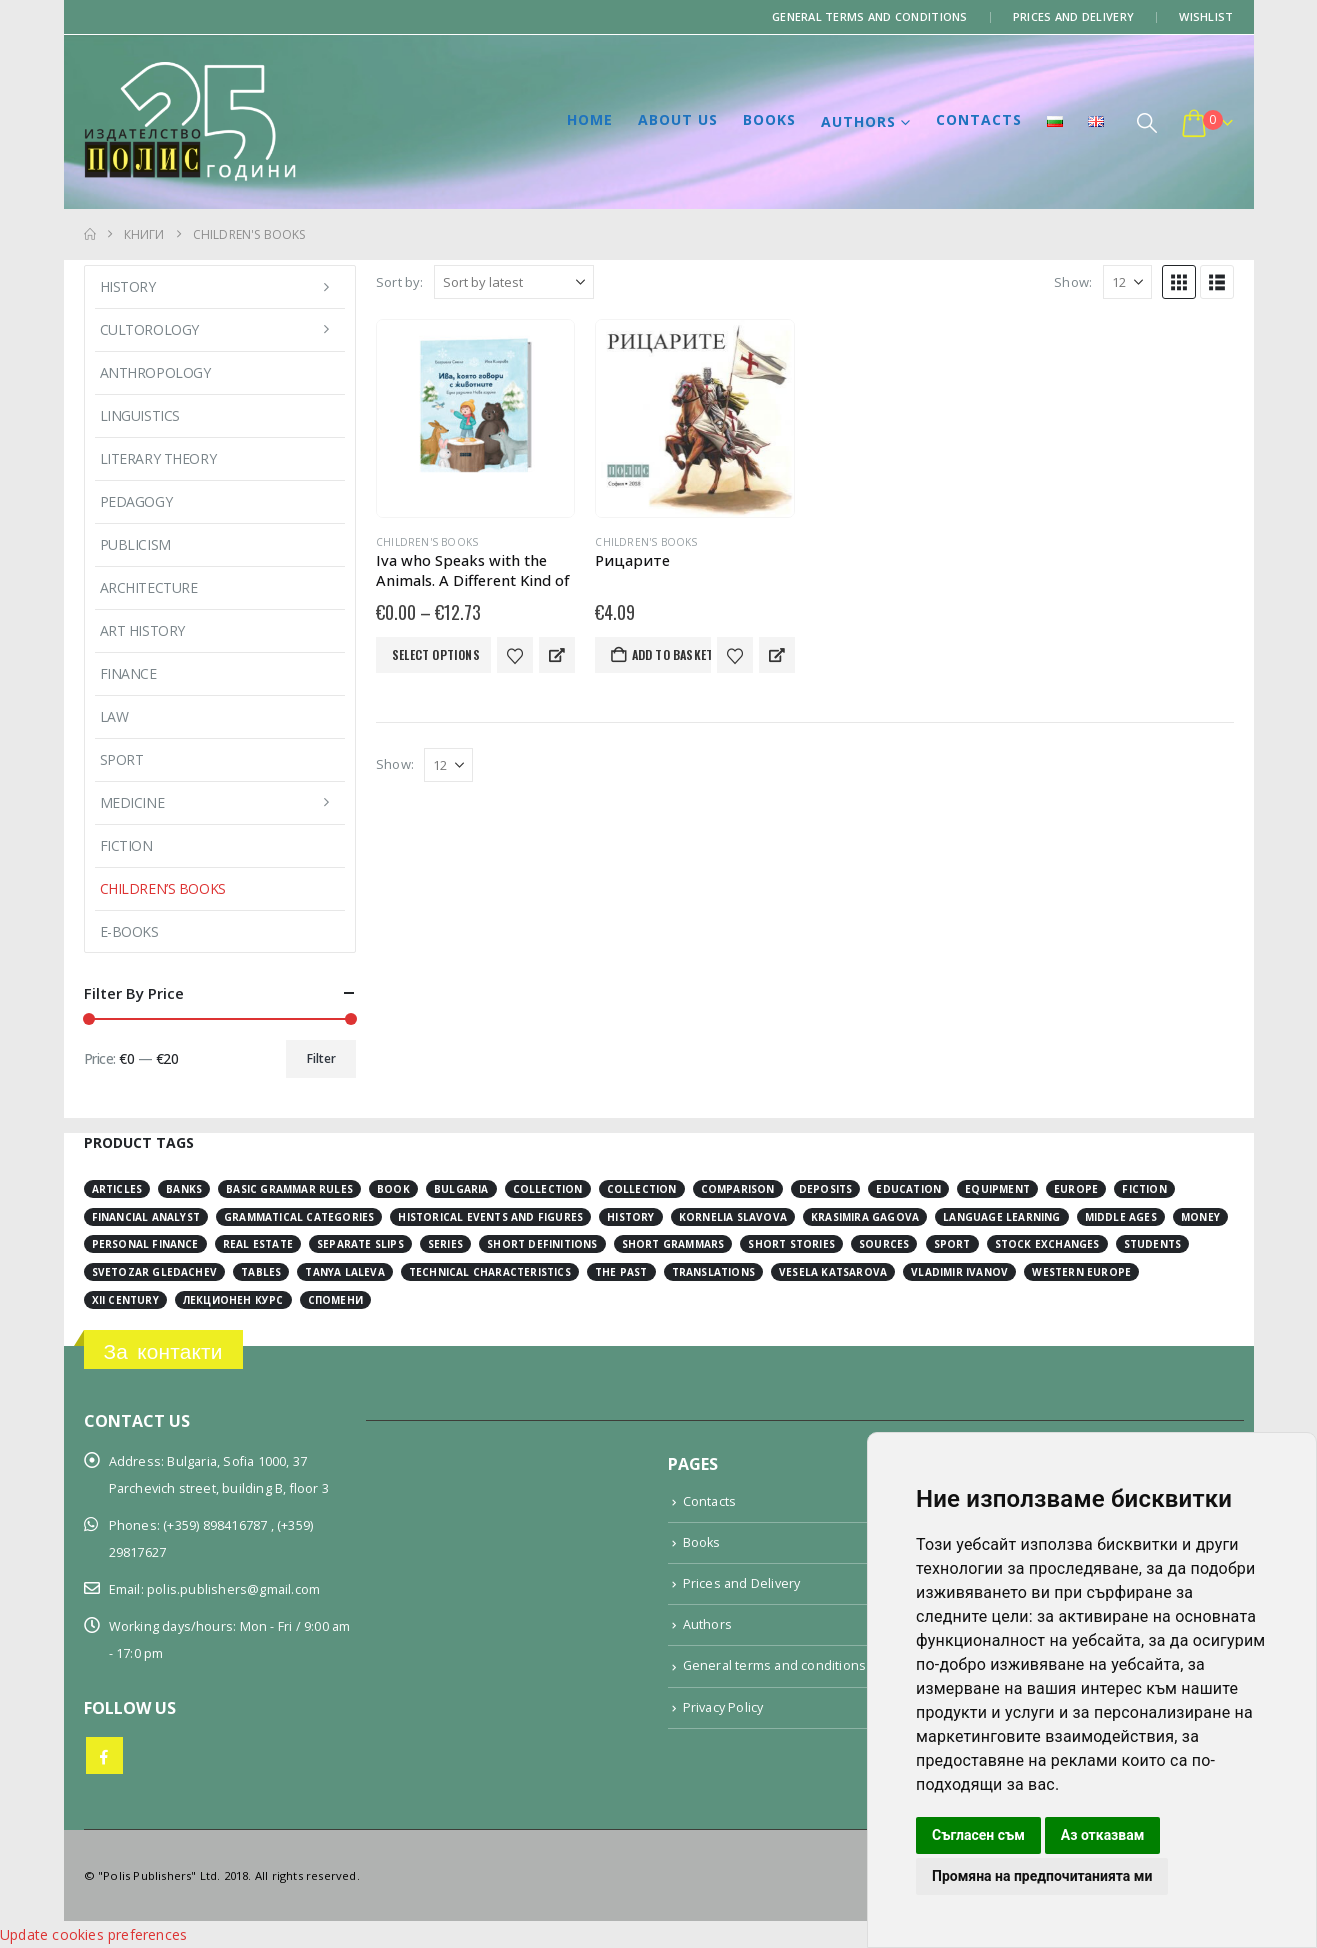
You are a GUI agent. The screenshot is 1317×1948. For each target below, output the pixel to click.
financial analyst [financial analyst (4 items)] (146, 1217)
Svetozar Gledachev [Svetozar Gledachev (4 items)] (155, 1272)
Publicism (135, 544)
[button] (1147, 122)
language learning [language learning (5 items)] (1001, 1217)
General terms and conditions (870, 16)
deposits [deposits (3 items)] (826, 1189)
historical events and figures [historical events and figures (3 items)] (490, 1217)
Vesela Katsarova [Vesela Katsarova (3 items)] (833, 1272)
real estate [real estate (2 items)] (258, 1244)
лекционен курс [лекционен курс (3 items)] (233, 1300)
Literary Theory (158, 458)
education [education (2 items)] (908, 1189)
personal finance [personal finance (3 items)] (145, 1244)
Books (769, 119)
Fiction (126, 845)
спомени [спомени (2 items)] (335, 1300)
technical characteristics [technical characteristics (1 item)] (490, 1272)
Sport (122, 759)
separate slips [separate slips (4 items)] (360, 1244)
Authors (858, 121)
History (128, 286)
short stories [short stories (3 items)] (791, 1244)
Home (590, 119)
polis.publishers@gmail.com (233, 1589)
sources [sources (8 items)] (884, 1244)
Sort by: (400, 282)
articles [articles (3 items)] (117, 1189)
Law (114, 716)
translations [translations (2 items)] (713, 1272)
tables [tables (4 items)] (261, 1272)
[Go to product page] (475, 418)
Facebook (104, 1755)
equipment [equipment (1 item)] (997, 1189)
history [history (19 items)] (630, 1217)
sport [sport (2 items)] (952, 1244)
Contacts (979, 119)
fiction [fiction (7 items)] (1144, 1189)
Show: (1073, 282)
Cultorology (149, 329)
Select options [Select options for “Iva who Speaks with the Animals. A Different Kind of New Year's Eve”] (436, 654)
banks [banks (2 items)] (184, 1189)
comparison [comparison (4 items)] (738, 1189)
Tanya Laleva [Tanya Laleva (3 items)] (344, 1272)
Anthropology (155, 372)
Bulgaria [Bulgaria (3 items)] (461, 1189)
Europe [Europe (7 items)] (1076, 1189)
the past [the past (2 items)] (621, 1272)
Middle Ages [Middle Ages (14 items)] (1121, 1217)
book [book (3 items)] (393, 1189)
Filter (321, 1058)
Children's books (427, 542)
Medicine (132, 802)
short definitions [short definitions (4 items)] (542, 1244)
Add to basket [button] (671, 654)
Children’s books (163, 888)
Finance (128, 673)
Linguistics (140, 415)
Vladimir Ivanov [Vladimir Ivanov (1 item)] (959, 1272)
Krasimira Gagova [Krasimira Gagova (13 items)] (865, 1217)
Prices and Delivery (1073, 16)
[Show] (1127, 282)
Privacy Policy (723, 1707)
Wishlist (1206, 16)
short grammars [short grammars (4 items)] (673, 1244)
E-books (129, 931)
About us (678, 119)
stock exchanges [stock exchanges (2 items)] (1047, 1244)
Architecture (149, 587)
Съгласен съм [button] (978, 1835)
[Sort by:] (514, 282)
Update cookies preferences (93, 1934)
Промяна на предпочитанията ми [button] (1042, 1876)
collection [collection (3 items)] (548, 1189)
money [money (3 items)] (1200, 1217)
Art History (142, 630)
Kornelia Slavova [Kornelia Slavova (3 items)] (733, 1217)
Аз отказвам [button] (1103, 1835)
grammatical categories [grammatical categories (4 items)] (299, 1217)
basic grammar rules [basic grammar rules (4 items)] (289, 1189)
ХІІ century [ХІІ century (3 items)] (125, 1300)
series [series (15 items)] (445, 1244)
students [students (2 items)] (1153, 1244)
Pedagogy (136, 501)
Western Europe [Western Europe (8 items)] (1081, 1272)
